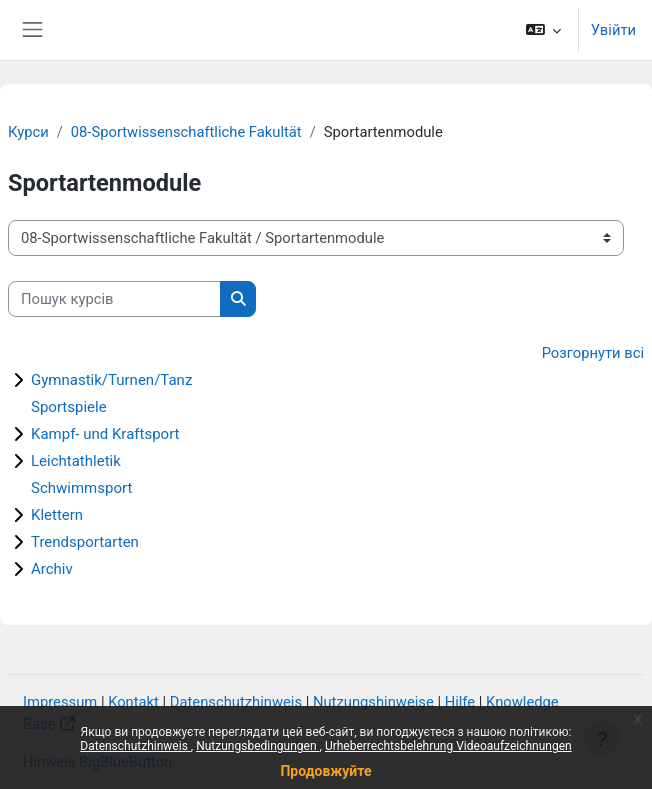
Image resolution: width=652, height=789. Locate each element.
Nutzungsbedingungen (257, 746)
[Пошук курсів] (114, 299)
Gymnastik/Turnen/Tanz (111, 380)
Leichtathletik (76, 461)
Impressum (60, 702)
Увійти (613, 30)
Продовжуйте (325, 771)
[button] (542, 30)
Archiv (52, 569)
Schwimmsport (81, 488)
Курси (28, 132)
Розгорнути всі (593, 353)
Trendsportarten (85, 542)
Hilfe (460, 702)
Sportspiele (69, 407)
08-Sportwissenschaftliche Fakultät (186, 132)
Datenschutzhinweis (135, 746)
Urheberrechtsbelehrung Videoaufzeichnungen (448, 746)
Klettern (57, 515)
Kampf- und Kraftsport (105, 434)
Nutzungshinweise (373, 702)
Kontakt (133, 702)
